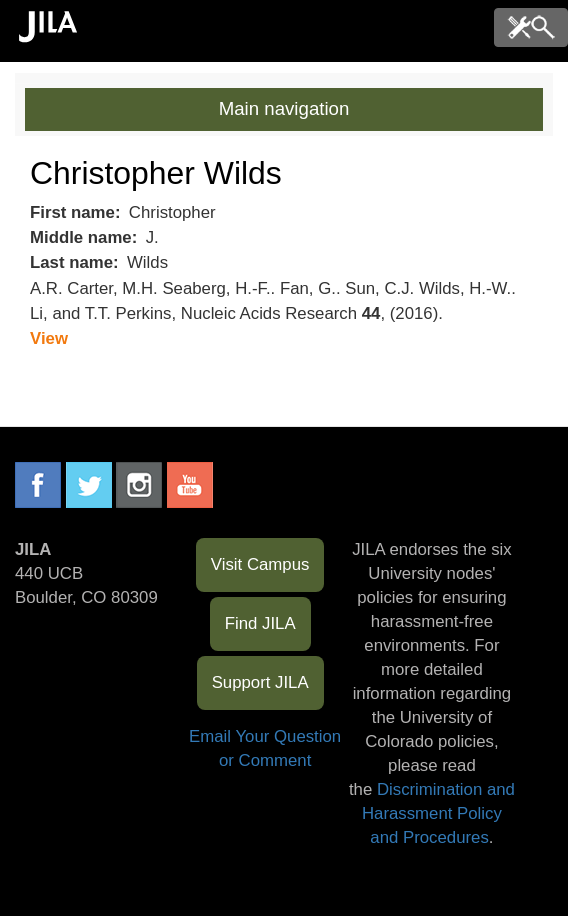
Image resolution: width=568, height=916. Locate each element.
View (49, 338)
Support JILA (260, 682)
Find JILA (260, 623)
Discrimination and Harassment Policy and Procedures (438, 813)
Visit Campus (260, 564)
